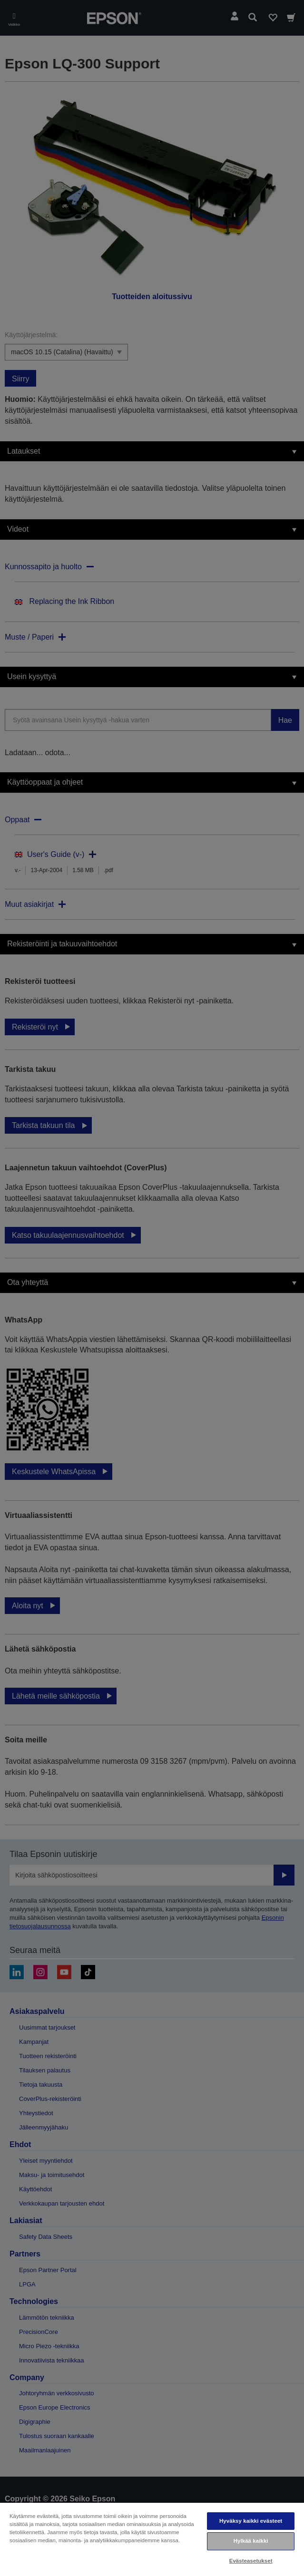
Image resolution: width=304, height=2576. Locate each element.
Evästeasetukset (251, 2561)
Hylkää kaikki (251, 2541)
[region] (152, 2539)
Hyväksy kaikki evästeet (250, 2521)
